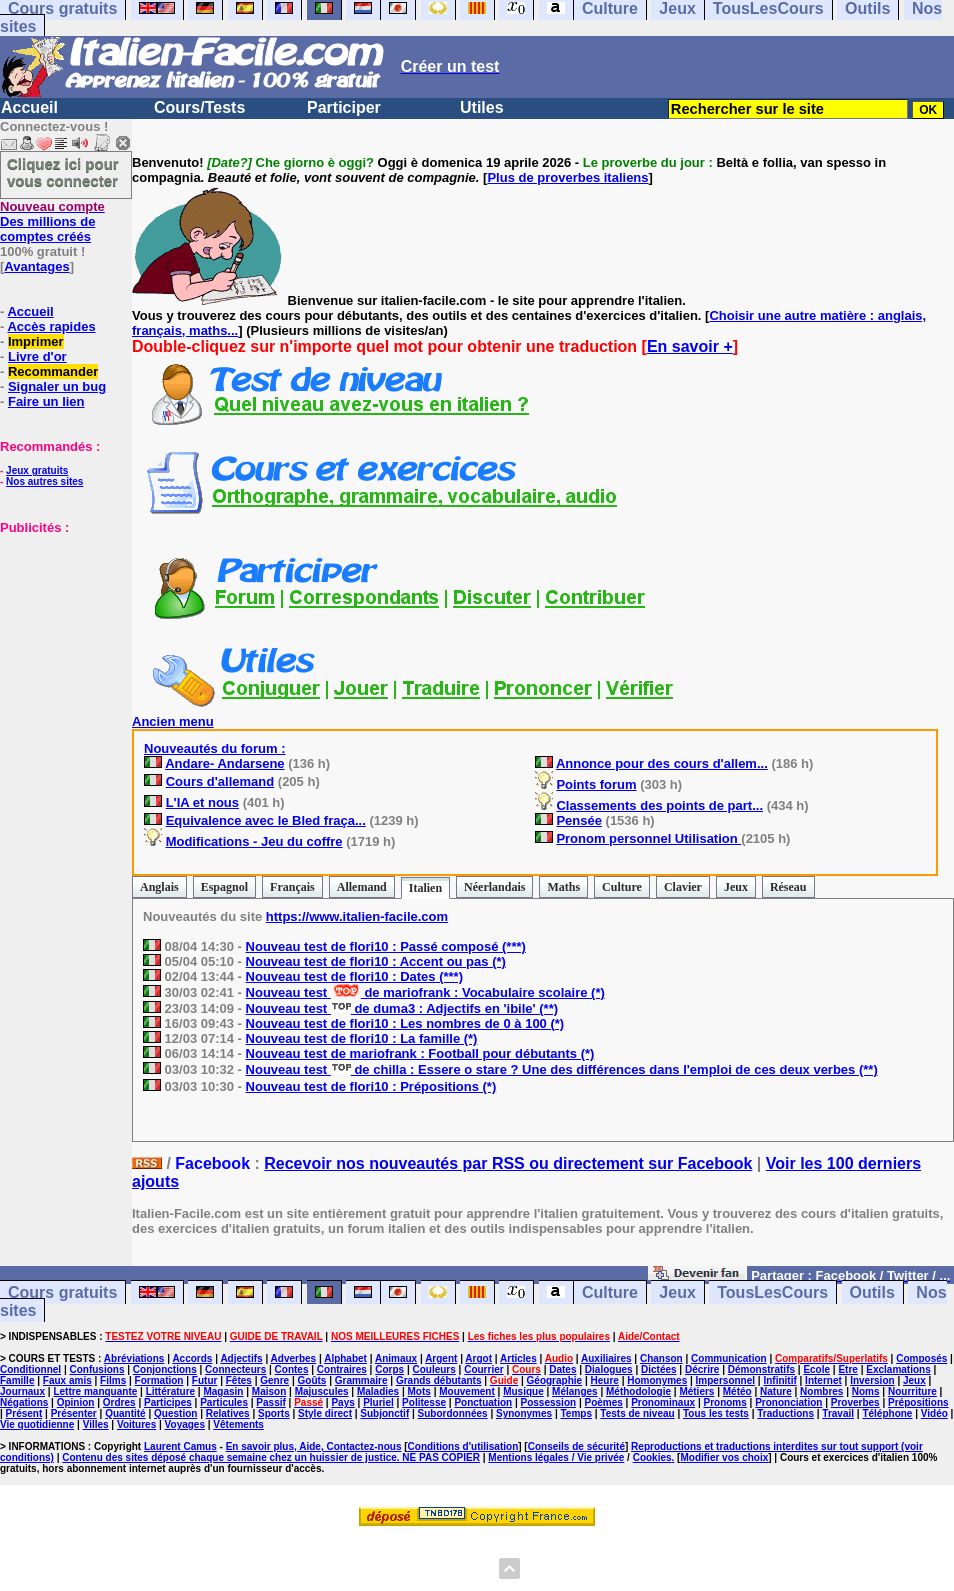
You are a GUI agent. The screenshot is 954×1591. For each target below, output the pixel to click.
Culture (622, 887)
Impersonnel (725, 1380)
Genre (274, 1380)
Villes (96, 1424)
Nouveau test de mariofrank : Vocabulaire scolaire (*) (425, 992)
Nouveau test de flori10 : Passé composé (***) (386, 946)
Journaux (22, 1391)
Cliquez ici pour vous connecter (63, 172)
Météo (737, 1391)
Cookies (652, 1457)
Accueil (29, 107)
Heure (605, 1380)
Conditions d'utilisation (463, 1446)
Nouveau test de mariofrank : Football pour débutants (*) (420, 1053)
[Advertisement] (60, 635)
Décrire (702, 1369)
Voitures (136, 1424)
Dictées (659, 1369)
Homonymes (657, 1380)
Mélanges (575, 1391)
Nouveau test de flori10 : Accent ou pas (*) (376, 961)
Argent (441, 1358)
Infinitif (779, 1380)
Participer (344, 107)
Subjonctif (384, 1413)
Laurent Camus (180, 1446)
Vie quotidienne (37, 1424)
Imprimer (36, 341)
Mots (419, 1391)
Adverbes (294, 1358)
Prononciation (788, 1402)
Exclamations (898, 1369)
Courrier (483, 1369)
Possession (549, 1402)
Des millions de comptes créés (52, 221)
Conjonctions (165, 1369)
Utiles (482, 107)
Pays (342, 1402)
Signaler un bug (57, 386)
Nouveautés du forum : (215, 748)
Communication (729, 1358)
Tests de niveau (637, 1413)
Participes (168, 1402)
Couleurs (433, 1369)
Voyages (185, 1424)
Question (175, 1413)
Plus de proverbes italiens (567, 177)
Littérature (170, 1391)
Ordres (119, 1402)
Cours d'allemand (220, 781)
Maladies (378, 1391)
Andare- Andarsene (224, 763)
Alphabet (345, 1358)
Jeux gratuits (37, 470)
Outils (872, 1292)
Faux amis (67, 1380)
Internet (823, 1380)
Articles (518, 1358)
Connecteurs (235, 1369)
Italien (425, 888)
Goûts (312, 1380)
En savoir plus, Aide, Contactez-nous (314, 1446)
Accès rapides (51, 326)
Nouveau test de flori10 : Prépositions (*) (371, 1086)
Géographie (555, 1380)
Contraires (342, 1369)
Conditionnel (30, 1369)
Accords (192, 1358)
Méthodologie (638, 1391)
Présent (24, 1413)
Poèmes (603, 1402)
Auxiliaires (606, 1358)
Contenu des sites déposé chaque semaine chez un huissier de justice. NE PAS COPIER (271, 1457)
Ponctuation (483, 1402)
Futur (205, 1380)
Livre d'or (37, 356)
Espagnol (224, 887)
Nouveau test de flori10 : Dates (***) (354, 976)
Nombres (821, 1391)
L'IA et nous (202, 802)
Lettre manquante (95, 1391)
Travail (838, 1413)
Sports (274, 1413)
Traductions (785, 1413)
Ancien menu (173, 721)
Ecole (816, 1369)
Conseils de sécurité (576, 1446)
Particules (224, 1402)
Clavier (683, 887)
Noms (866, 1391)
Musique (523, 1391)
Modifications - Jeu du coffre (254, 841)
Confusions (96, 1369)
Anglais (159, 887)
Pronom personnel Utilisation (648, 838)
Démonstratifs (761, 1369)
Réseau (788, 887)
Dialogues (609, 1369)
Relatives (228, 1413)
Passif (270, 1402)
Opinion (76, 1402)
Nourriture (912, 1391)
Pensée (579, 820)
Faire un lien (46, 401)
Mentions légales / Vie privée (556, 1457)
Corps (389, 1369)
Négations (24, 1402)
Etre (847, 1369)
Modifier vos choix (724, 1457)
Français (292, 887)
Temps (576, 1413)
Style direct (325, 1413)
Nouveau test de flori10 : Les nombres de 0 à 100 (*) (405, 1023)
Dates (562, 1369)
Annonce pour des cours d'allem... (662, 763)
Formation (159, 1380)
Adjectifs (241, 1358)
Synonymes (524, 1413)
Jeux (736, 887)
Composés (921, 1358)
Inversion (872, 1380)
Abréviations (134, 1358)
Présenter (74, 1413)
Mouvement (467, 1391)
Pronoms (724, 1402)
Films (113, 1380)
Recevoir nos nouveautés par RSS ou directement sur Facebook (508, 1163)
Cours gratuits (62, 1292)
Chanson (661, 1358)
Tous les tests (716, 1413)
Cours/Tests (199, 107)
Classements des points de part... (659, 805)
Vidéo (934, 1413)
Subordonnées (453, 1413)
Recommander (53, 371)
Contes (292, 1369)
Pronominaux (663, 1402)
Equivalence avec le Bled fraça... (266, 820)
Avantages (36, 266)
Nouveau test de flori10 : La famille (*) (362, 1038)
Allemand (362, 887)
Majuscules (322, 1391)
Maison (269, 1391)
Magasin (223, 1391)
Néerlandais (494, 887)
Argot (478, 1358)
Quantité (125, 1413)
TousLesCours (772, 1292)
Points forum (596, 784)
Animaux (396, 1358)
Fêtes (239, 1380)
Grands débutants (439, 1380)
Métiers (696, 1391)
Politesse (424, 1402)
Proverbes (855, 1402)
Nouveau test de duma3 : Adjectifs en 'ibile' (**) (402, 1008)
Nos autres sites (44, 481)
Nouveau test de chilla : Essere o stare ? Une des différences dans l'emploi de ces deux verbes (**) (562, 1069)
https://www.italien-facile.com (357, 916)
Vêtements (238, 1424)
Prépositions (918, 1402)
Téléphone (887, 1413)
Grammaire (361, 1380)
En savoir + (690, 346)
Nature (776, 1391)
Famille (17, 1380)
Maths (563, 887)
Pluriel (378, 1402)
